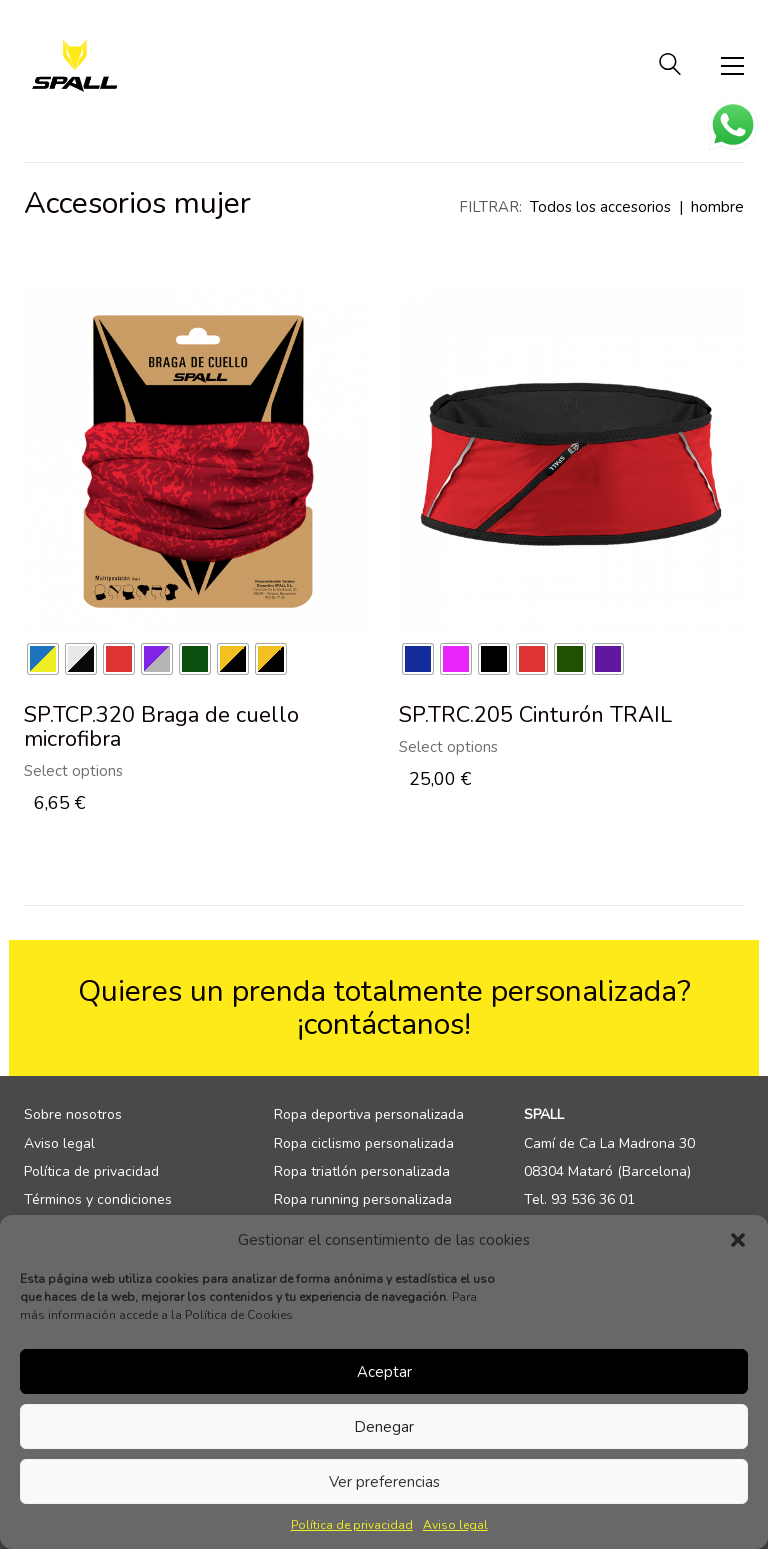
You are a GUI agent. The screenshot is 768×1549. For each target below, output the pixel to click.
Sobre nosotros (73, 1115)
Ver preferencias (384, 1482)
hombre (717, 207)
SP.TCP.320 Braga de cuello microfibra (161, 727)
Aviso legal (455, 1525)
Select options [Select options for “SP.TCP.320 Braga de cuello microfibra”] (73, 771)
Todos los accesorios (600, 207)
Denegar (384, 1427)
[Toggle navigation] (732, 66)
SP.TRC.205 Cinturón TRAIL (535, 715)
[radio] (43, 659)
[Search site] (670, 67)
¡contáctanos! (384, 1024)
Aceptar (384, 1372)
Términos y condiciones (98, 1200)
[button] (738, 1240)
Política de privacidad (352, 1525)
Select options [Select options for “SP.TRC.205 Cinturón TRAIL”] (448, 747)
